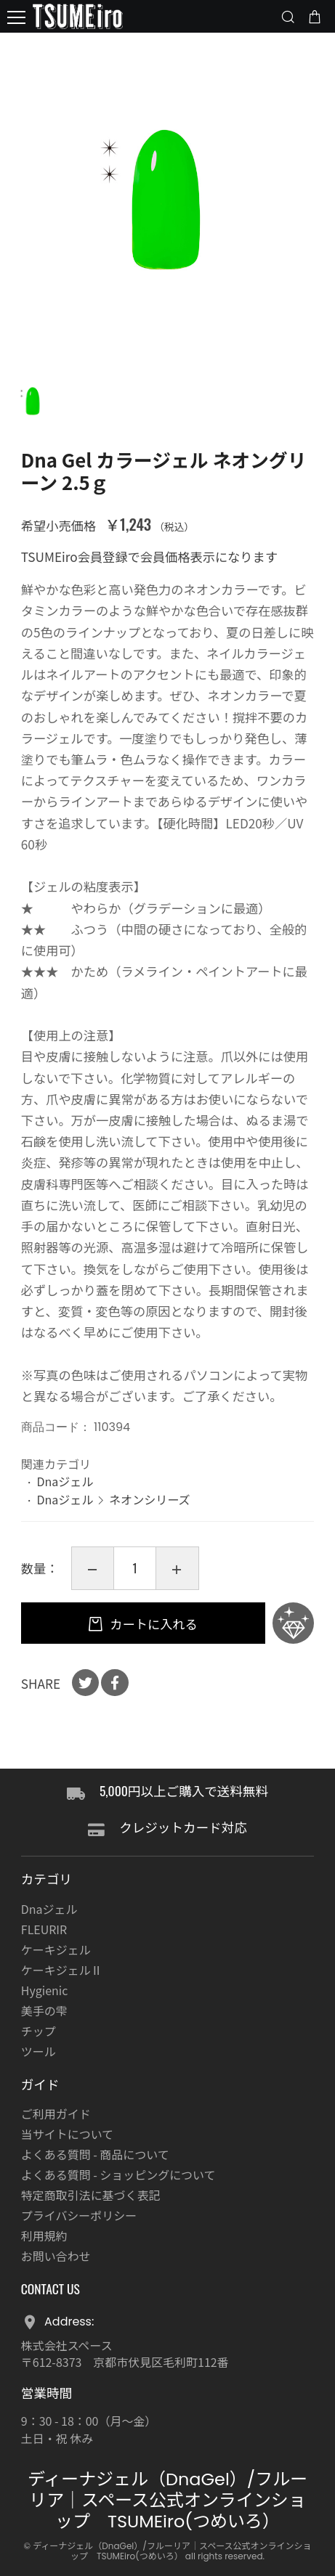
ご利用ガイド (56, 2113)
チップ (38, 2030)
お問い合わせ (56, 2256)
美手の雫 (44, 2010)
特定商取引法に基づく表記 (91, 2195)
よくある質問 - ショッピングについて (118, 2174)
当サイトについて (67, 2134)
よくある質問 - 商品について (95, 2154)
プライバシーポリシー (79, 2215)
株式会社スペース (67, 2345)
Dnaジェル (64, 1481)
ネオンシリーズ (149, 1499)
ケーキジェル (56, 1949)
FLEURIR (44, 1929)
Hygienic (44, 1990)
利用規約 (44, 2235)
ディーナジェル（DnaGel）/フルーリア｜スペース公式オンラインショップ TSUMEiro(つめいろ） (167, 2500)
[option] (167, 200)
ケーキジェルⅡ (61, 1969)
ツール (38, 2051)
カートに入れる (153, 1624)
